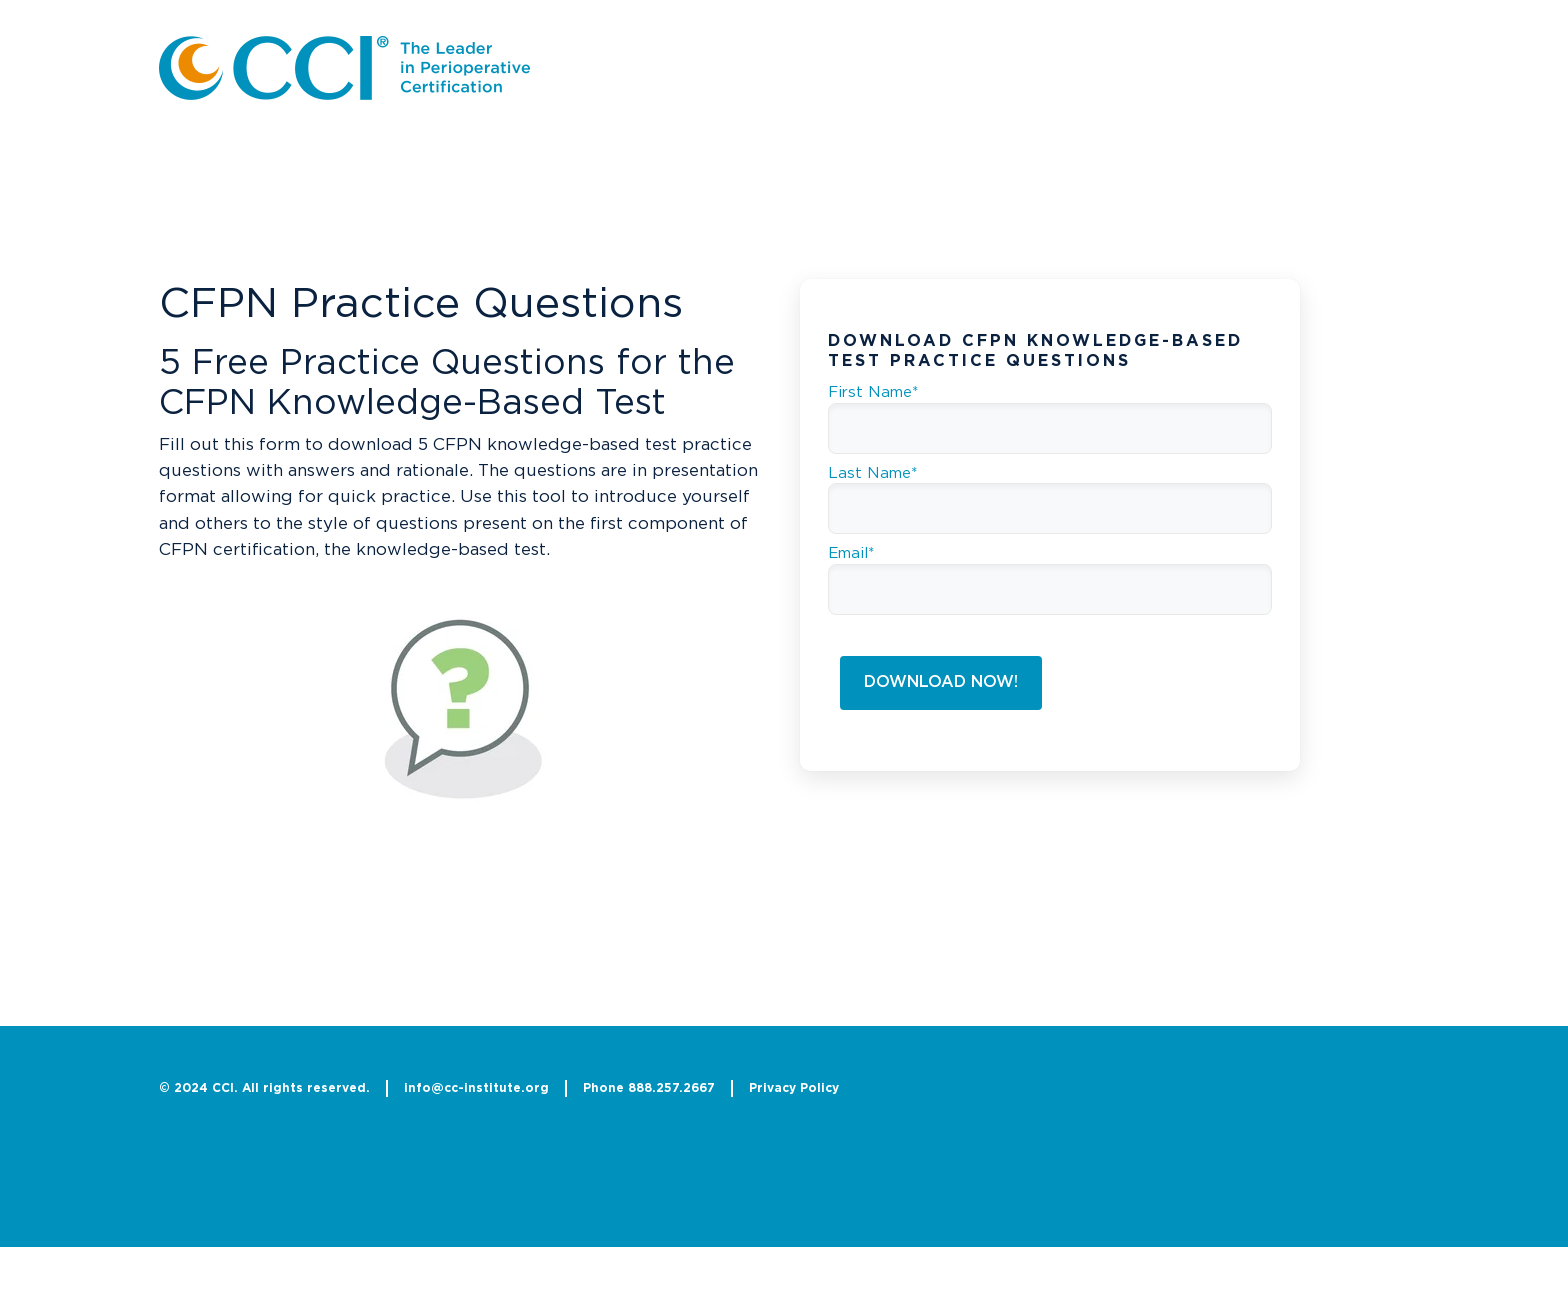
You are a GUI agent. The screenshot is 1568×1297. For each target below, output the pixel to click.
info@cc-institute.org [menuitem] (476, 1088)
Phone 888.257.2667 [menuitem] (649, 1088)
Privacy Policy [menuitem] (794, 1088)
